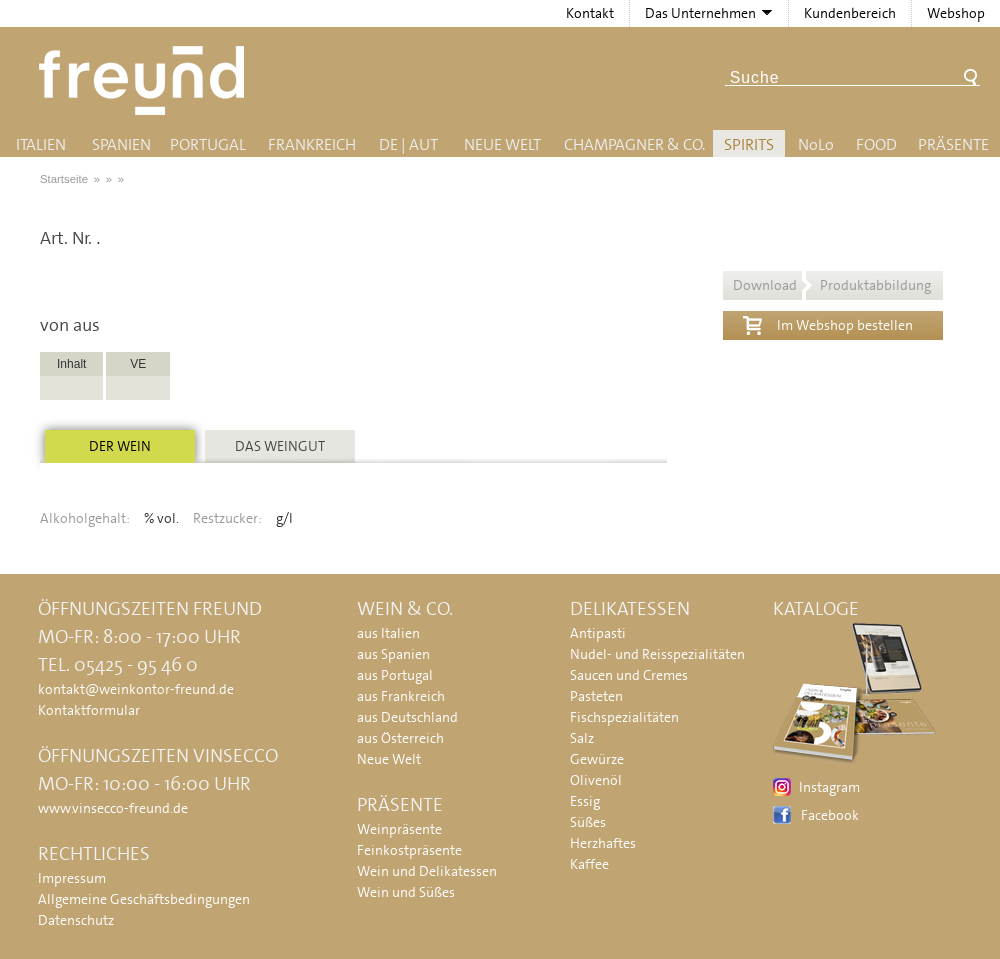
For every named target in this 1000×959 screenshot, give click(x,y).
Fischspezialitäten (624, 717)
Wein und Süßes (406, 892)
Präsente (953, 144)
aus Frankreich (401, 696)
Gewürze (597, 759)
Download (832, 285)
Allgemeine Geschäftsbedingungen (144, 899)
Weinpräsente (399, 829)
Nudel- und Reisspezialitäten (657, 654)
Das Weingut (280, 446)
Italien (41, 144)
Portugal (208, 144)
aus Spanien (393, 654)
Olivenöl (596, 780)
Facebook (830, 815)
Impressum (72, 878)
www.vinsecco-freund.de (113, 808)
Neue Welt (502, 144)
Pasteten (596, 696)
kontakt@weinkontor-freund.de (136, 689)
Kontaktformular (89, 710)
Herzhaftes (603, 843)
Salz (582, 738)
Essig (585, 801)
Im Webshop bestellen (828, 323)
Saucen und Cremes (629, 675)
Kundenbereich (850, 13)
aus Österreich (400, 738)
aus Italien (388, 633)
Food (876, 144)
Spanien (121, 144)
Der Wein (120, 446)
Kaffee (589, 864)
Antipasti (598, 633)
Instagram (829, 787)
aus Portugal (395, 675)
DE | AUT (408, 144)
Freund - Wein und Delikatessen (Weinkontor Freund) (145, 80)
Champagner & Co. (634, 144)
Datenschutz (76, 920)
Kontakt (590, 13)
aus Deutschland (407, 717)
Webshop (956, 13)
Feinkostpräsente (409, 850)
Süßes (588, 822)
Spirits (749, 144)
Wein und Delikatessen (427, 871)
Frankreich (312, 144)
